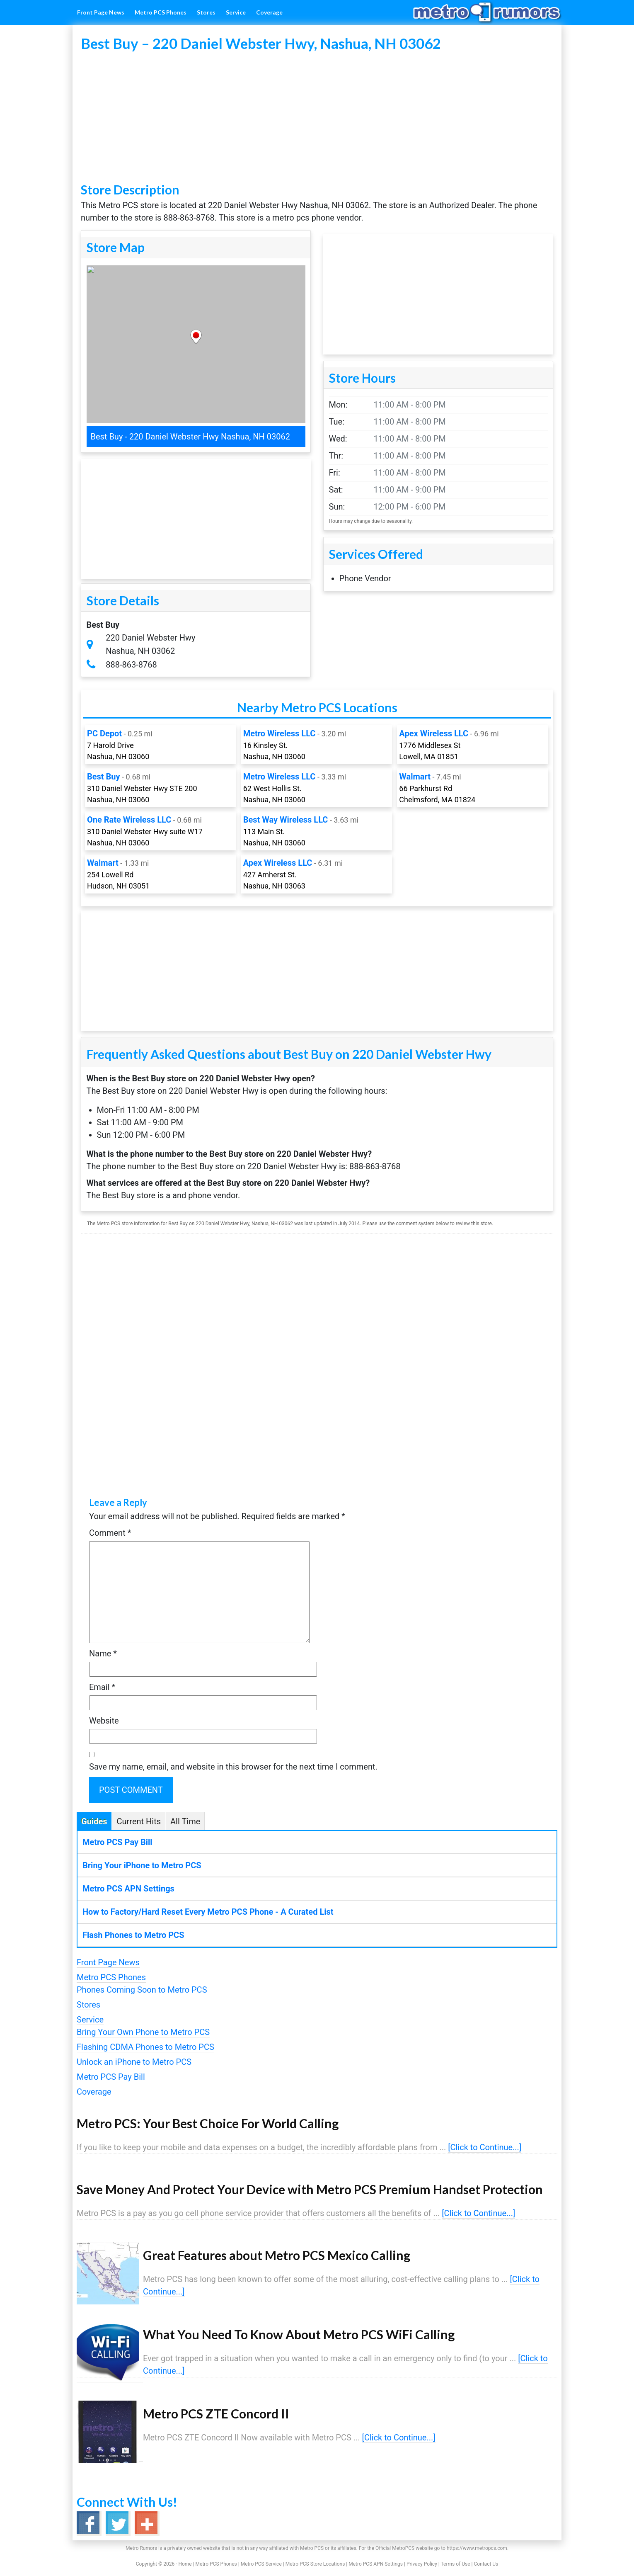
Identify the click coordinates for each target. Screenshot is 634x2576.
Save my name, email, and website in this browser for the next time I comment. (233, 1767)
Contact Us (486, 2564)
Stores (88, 2005)
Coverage (94, 2092)
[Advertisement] (317, 118)
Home (184, 2564)
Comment (110, 1533)
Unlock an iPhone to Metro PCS (134, 2062)
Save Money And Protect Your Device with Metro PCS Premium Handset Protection (310, 2189)
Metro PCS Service (261, 2564)
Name (103, 1653)
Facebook (88, 2522)
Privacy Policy (422, 2564)
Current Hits (138, 1821)
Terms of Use (455, 2564)
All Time (185, 1821)
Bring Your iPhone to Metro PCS (141, 1865)
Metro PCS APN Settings (128, 1889)
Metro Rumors (495, 12)
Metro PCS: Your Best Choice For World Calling (208, 2123)
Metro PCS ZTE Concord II (216, 2413)
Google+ (146, 2522)
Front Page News (108, 1962)
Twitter (117, 2522)
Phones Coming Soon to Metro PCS (142, 1990)
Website (104, 1721)
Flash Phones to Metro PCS (133, 1935)
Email (102, 1687)
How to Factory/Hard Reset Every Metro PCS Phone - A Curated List (208, 1912)
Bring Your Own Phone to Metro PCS (143, 2032)
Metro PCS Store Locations (315, 2564)
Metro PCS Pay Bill (117, 1842)
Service (90, 2020)
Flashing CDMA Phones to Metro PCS (145, 2047)
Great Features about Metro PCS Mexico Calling (276, 2255)
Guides (94, 1821)
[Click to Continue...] (484, 2147)
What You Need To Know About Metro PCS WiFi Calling (299, 2334)
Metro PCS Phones (111, 1977)
